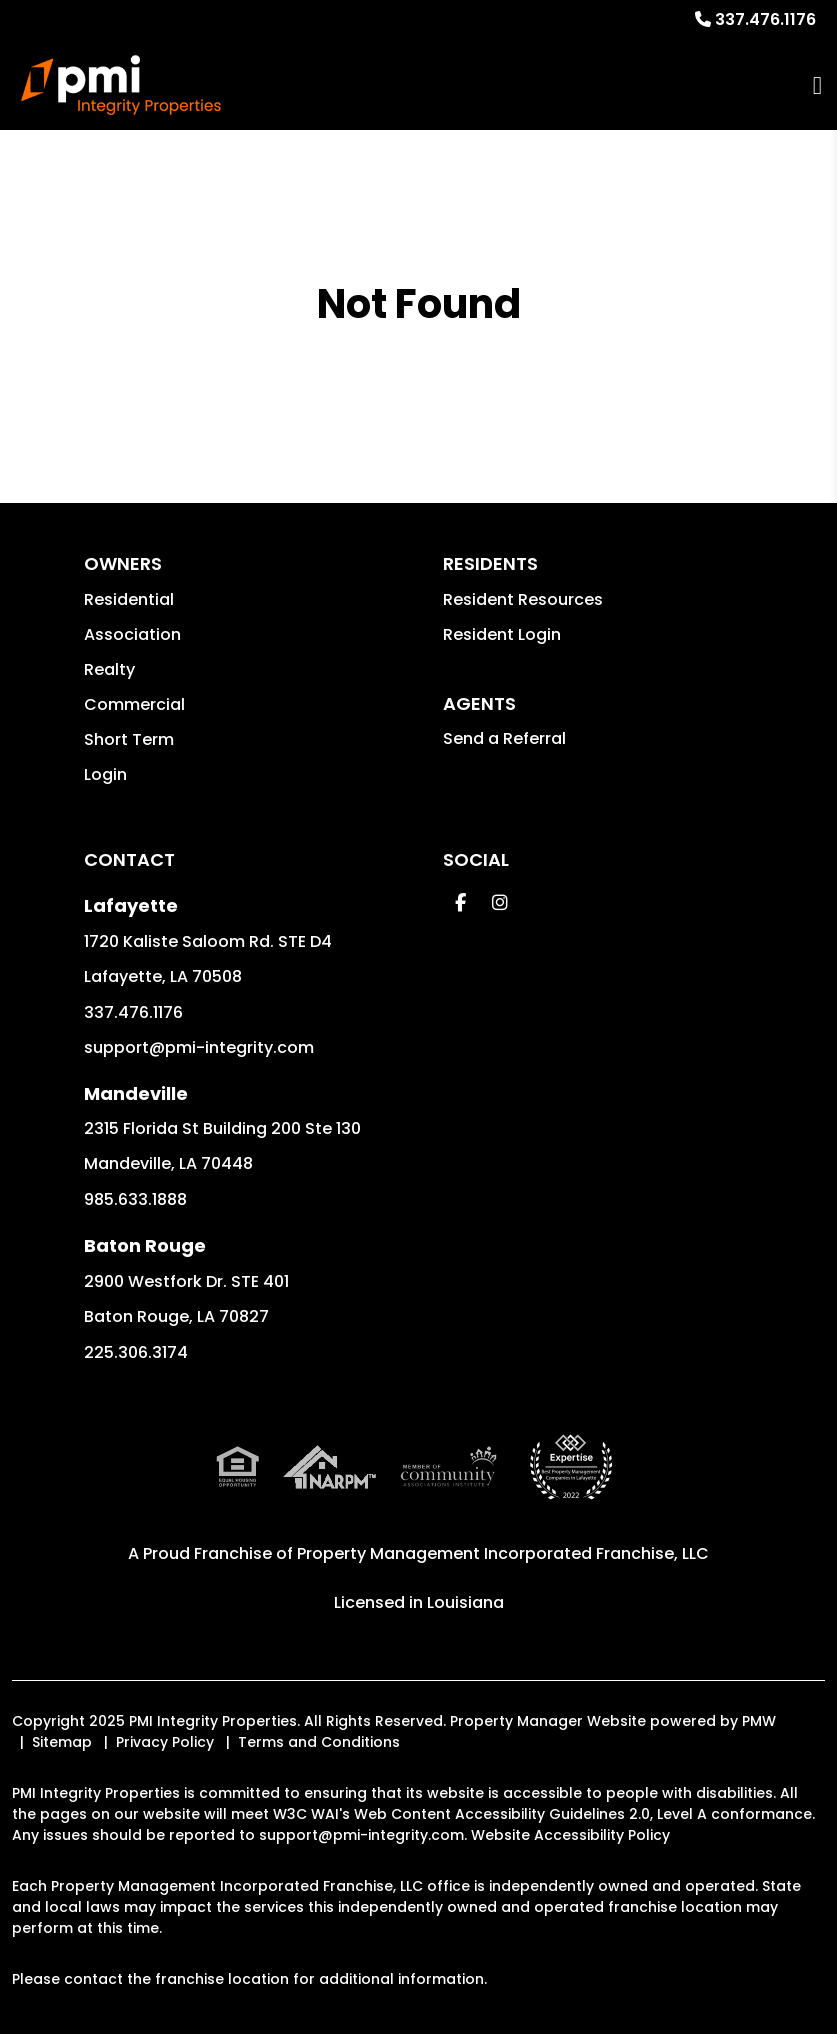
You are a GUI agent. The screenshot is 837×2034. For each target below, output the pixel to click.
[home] (121, 85)
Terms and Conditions (319, 1742)
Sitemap (62, 1742)
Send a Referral (504, 738)
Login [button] (105, 774)
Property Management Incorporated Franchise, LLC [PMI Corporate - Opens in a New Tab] (503, 1553)
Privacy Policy (165, 1742)
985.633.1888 (135, 1199)
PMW (759, 1721)
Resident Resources (523, 599)
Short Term (129, 739)
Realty (109, 669)
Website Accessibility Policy (570, 1835)
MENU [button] (817, 85)
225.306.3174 (136, 1352)
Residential (129, 599)
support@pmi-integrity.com (199, 1047)
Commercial (134, 704)
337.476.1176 (765, 19)
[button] (460, 902)
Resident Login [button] (502, 634)
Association (132, 634)
